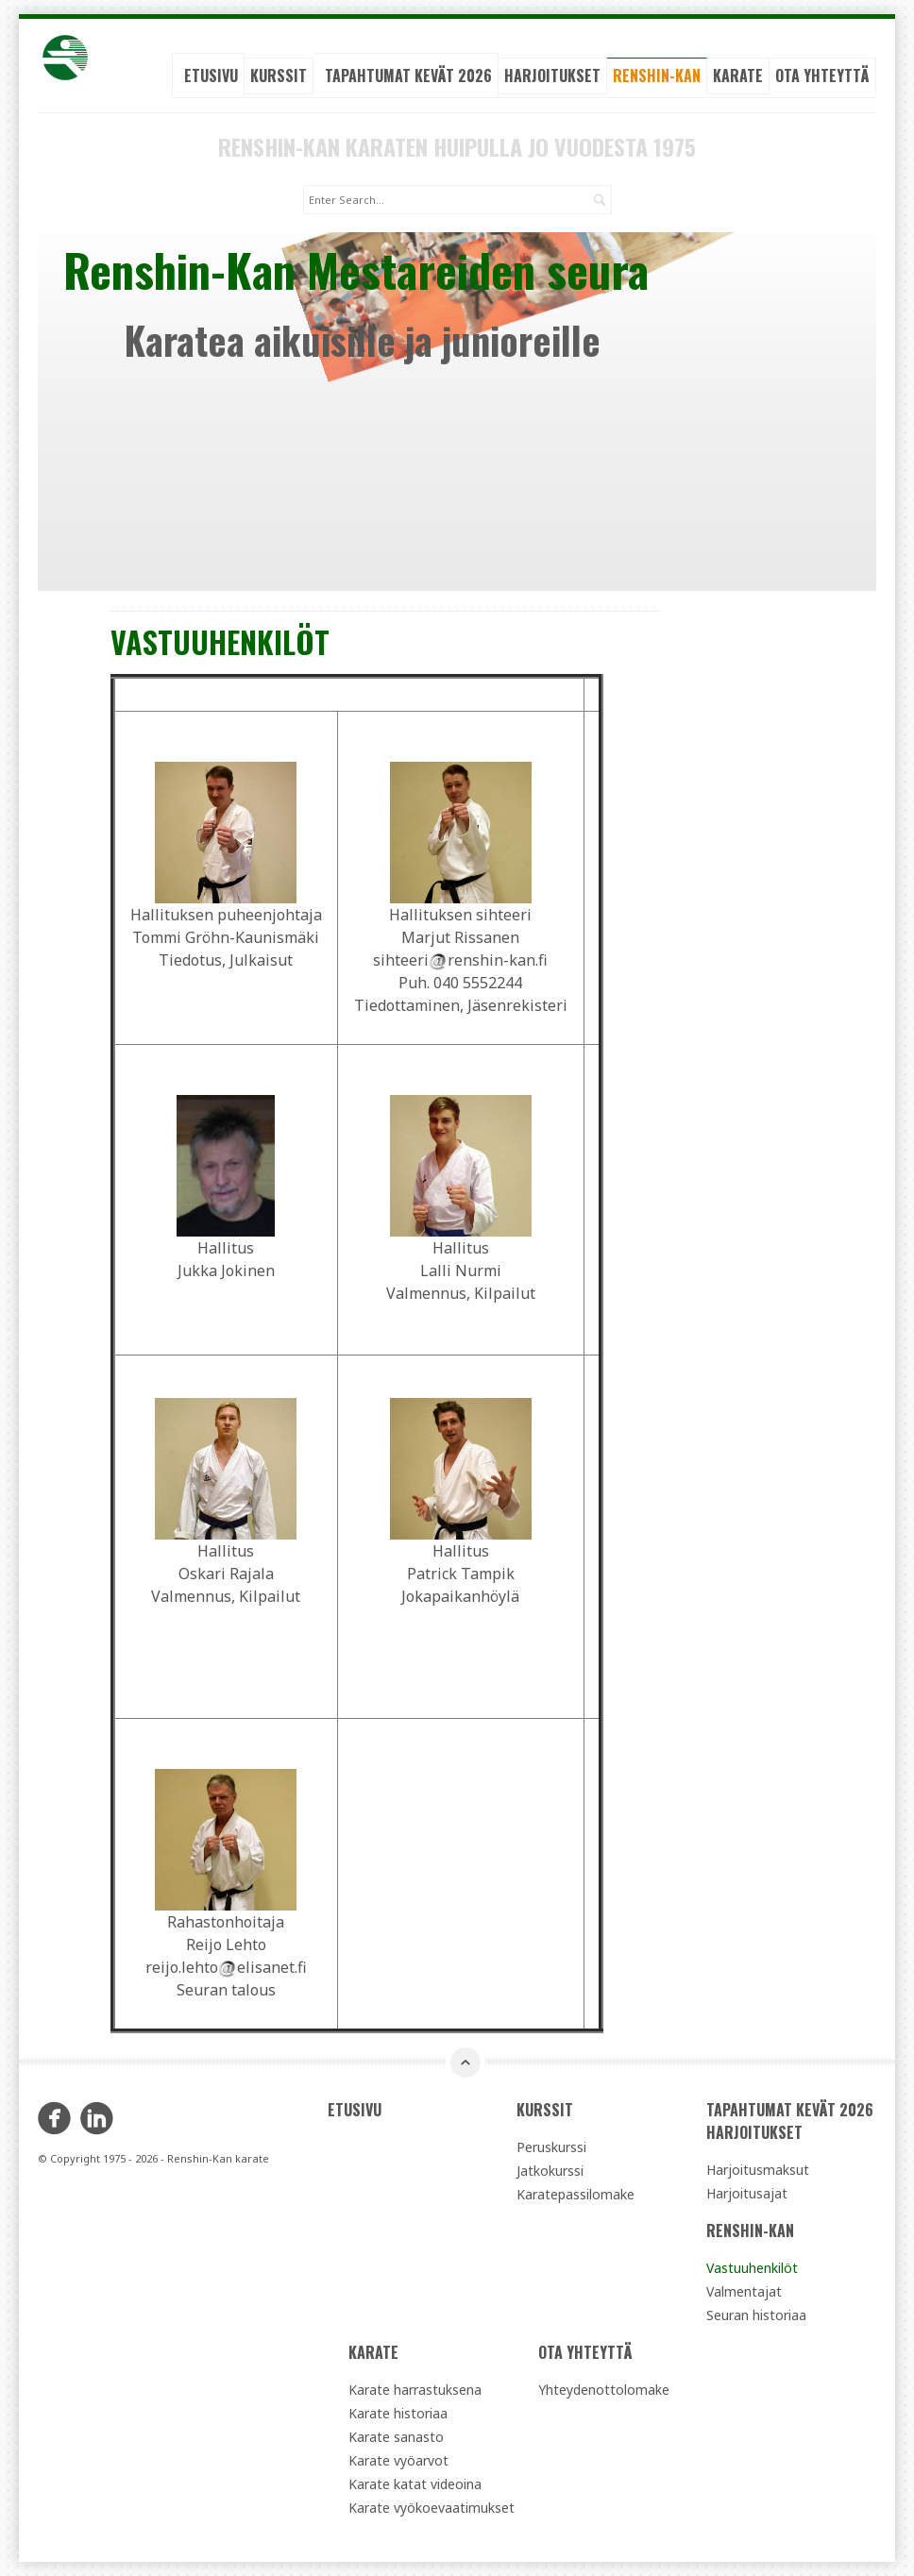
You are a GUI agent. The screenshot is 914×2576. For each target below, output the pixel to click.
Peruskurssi (551, 2147)
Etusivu (211, 75)
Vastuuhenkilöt (752, 2268)
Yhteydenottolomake (603, 2390)
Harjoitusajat (746, 2193)
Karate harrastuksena (415, 2390)
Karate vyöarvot (398, 2460)
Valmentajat (744, 2291)
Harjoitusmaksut (757, 2170)
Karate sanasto (396, 2437)
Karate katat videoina (415, 2484)
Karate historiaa (398, 2413)
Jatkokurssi (550, 2171)
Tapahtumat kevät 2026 (408, 75)
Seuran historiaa (756, 2315)
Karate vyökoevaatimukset (431, 2508)
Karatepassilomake (575, 2194)
